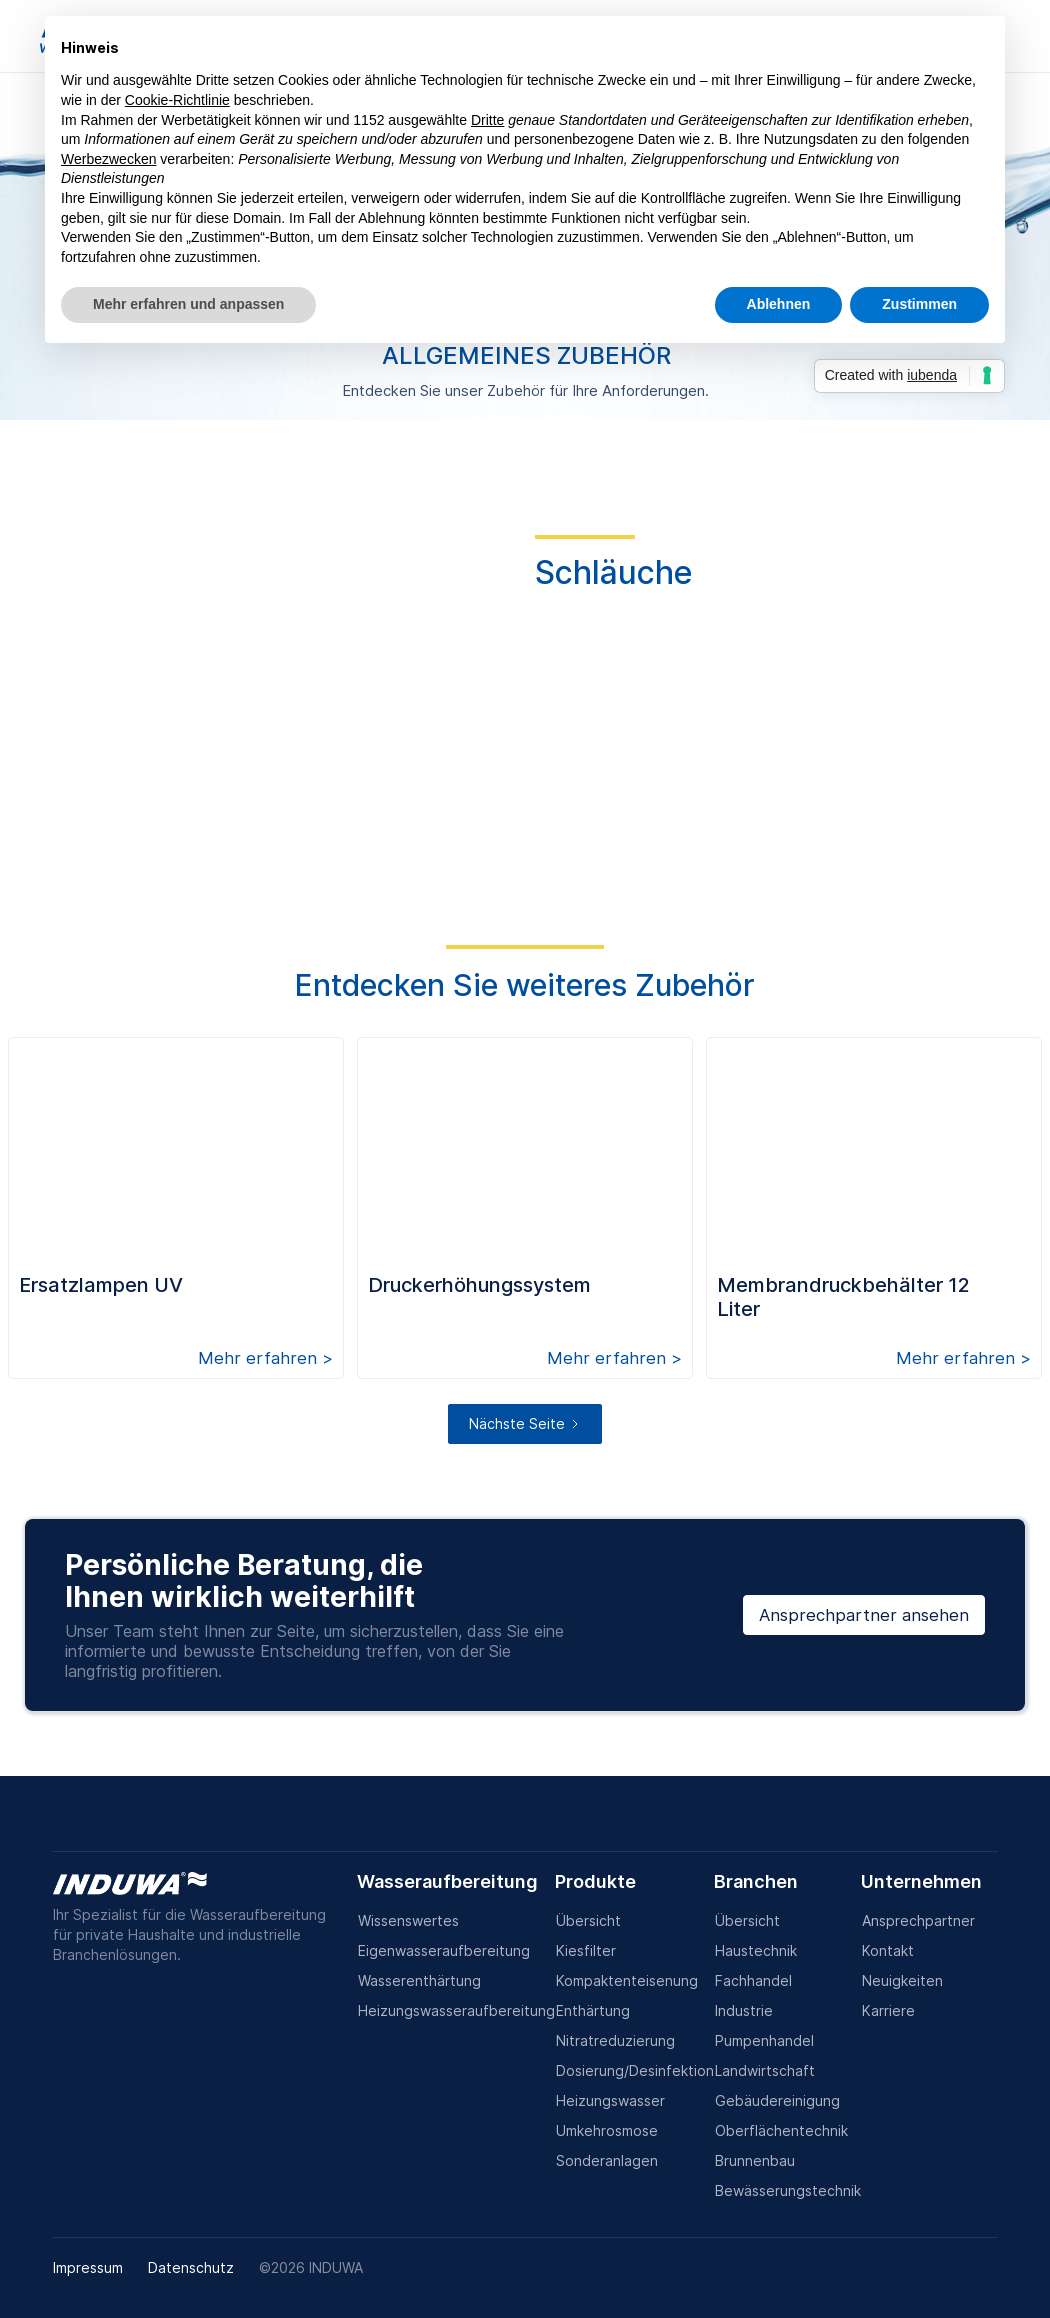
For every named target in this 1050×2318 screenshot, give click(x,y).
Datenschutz (191, 2267)
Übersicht (588, 1920)
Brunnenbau (755, 2160)
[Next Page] (525, 1424)
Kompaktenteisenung (627, 1980)
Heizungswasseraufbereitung (456, 2010)
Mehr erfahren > (265, 1358)
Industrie (744, 2010)
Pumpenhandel (764, 2040)
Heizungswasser (610, 2100)
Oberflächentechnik (781, 2130)
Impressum (88, 2267)
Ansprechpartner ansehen (864, 1615)
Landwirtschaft (765, 2070)
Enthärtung (593, 2010)
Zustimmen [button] (919, 304)
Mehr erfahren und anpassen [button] (188, 304)
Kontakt (888, 1950)
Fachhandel (753, 1980)
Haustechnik (756, 1950)
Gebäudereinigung (777, 2100)
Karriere (888, 2010)
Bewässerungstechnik (788, 2190)
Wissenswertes (408, 1920)
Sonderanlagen (607, 2160)
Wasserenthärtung (419, 1980)
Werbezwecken (108, 159)
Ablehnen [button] (779, 304)
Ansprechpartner (918, 1920)
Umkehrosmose (607, 2130)
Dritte (487, 120)
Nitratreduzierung (615, 2040)
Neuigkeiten (902, 1980)
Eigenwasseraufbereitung (444, 1950)
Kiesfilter (586, 1950)
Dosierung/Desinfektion (635, 2070)
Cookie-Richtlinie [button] (177, 100)
